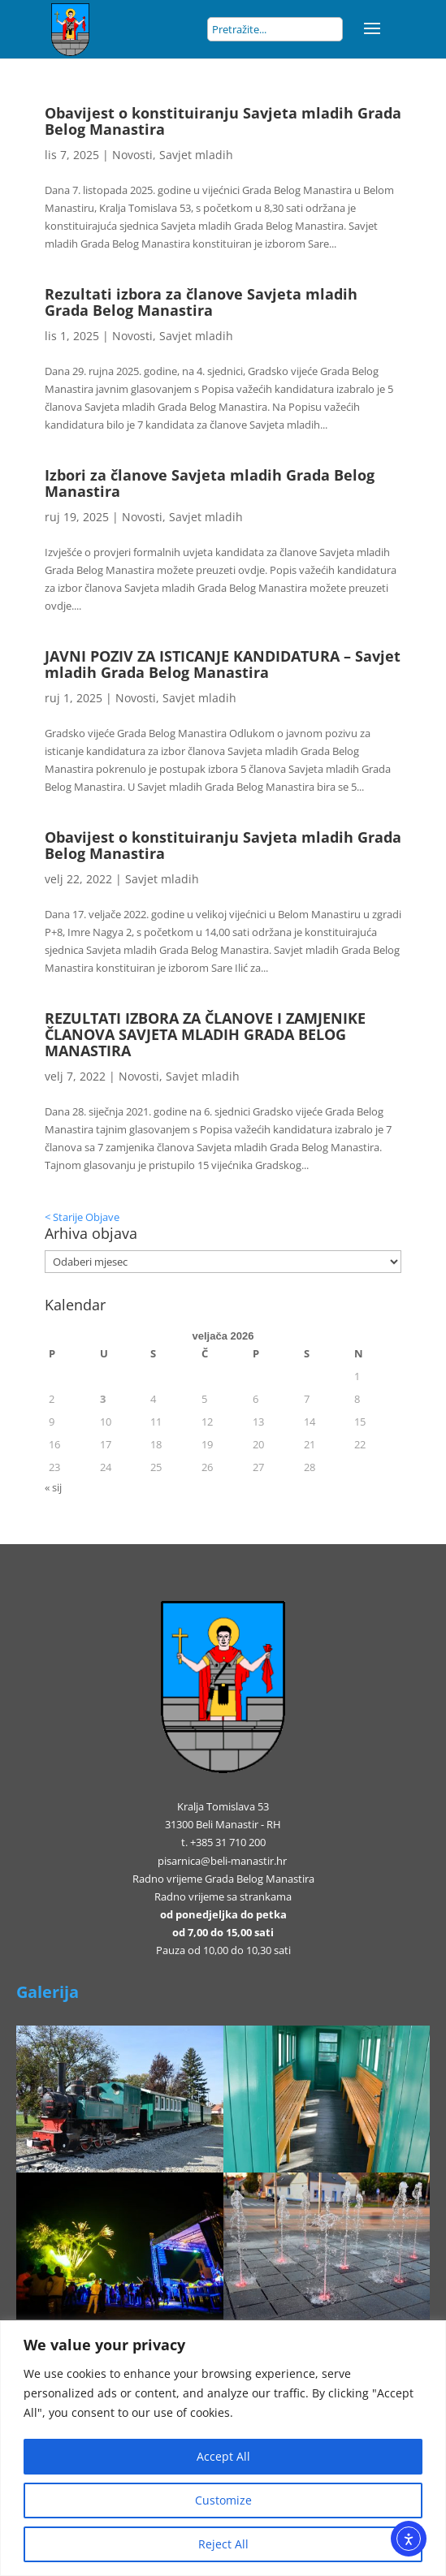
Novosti (132, 154)
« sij (53, 1487)
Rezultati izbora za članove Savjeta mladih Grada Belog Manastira (201, 302)
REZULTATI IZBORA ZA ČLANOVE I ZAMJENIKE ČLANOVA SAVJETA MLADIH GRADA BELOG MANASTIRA (205, 1034)
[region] (223, 2448)
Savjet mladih (196, 154)
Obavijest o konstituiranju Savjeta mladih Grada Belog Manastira (223, 121)
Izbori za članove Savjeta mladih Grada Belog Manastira (210, 483)
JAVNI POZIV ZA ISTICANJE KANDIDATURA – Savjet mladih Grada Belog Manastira (223, 664)
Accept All (223, 2456)
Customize (223, 2500)
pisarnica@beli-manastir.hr (222, 1860)
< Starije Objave (82, 1217)
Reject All (223, 2544)
